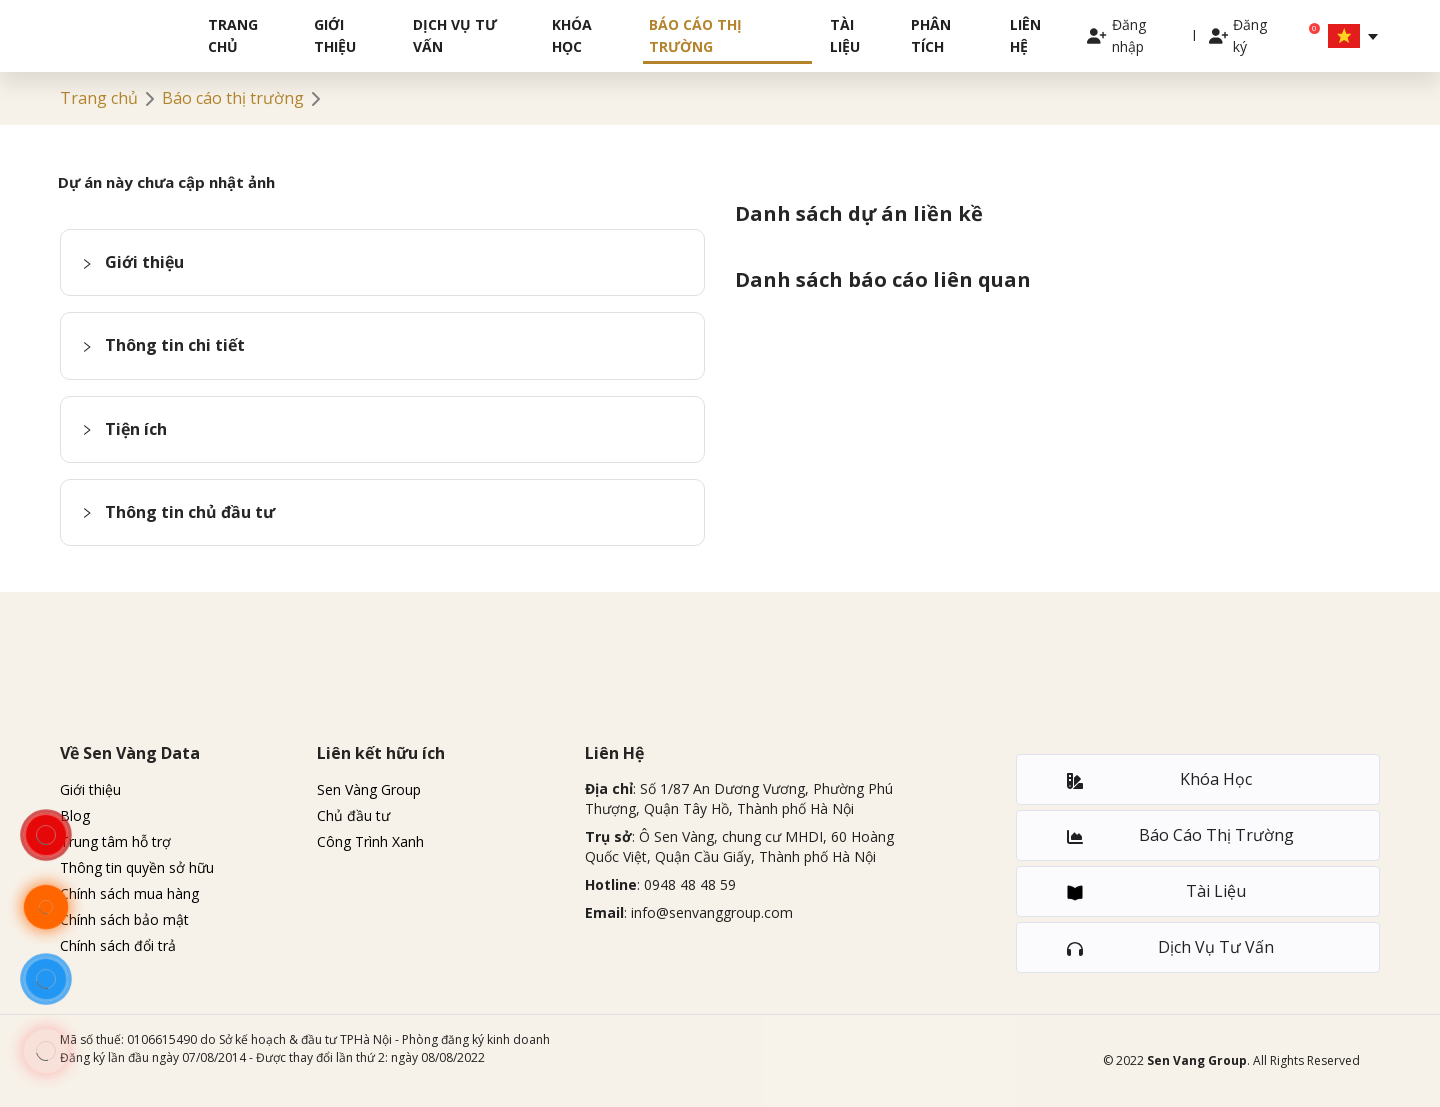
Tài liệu (845, 35)
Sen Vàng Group (369, 789)
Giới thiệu (335, 35)
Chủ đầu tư (353, 815)
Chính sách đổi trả (118, 945)
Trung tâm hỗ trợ (115, 841)
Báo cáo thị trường (695, 35)
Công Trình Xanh (370, 841)
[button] (382, 262)
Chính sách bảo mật (124, 919)
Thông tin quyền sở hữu (137, 867)
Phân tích (931, 35)
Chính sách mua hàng (129, 893)
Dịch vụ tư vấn (455, 35)
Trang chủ (233, 35)
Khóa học (572, 35)
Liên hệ (1025, 35)
